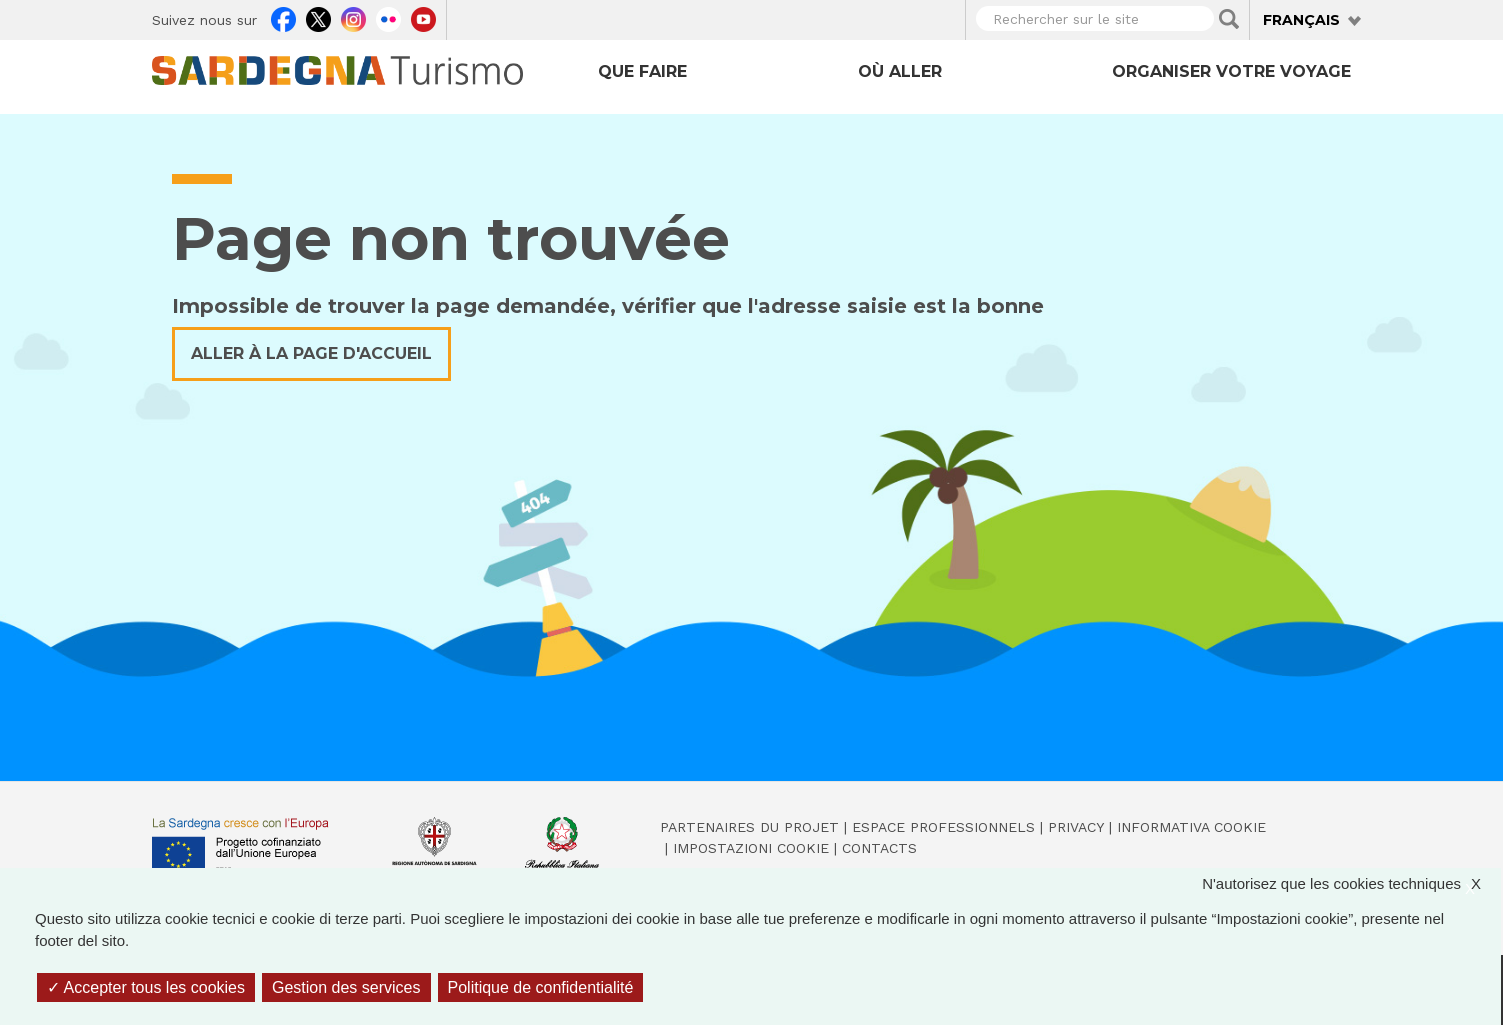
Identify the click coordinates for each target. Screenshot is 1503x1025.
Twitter (318, 17)
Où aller (900, 71)
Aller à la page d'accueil (311, 353)
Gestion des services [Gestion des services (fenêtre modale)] (346, 987)
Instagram (353, 17)
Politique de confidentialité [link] (541, 987)
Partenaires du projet (749, 827)
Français (1301, 20)
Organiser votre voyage (1231, 71)
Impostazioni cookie (751, 848)
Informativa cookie (1191, 827)
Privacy (1076, 827)
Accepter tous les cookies (146, 987)
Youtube (423, 17)
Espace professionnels (943, 827)
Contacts (879, 848)
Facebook (283, 17)
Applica (1229, 19)
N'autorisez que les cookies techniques (1351, 884)
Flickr (388, 17)
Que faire (642, 71)
